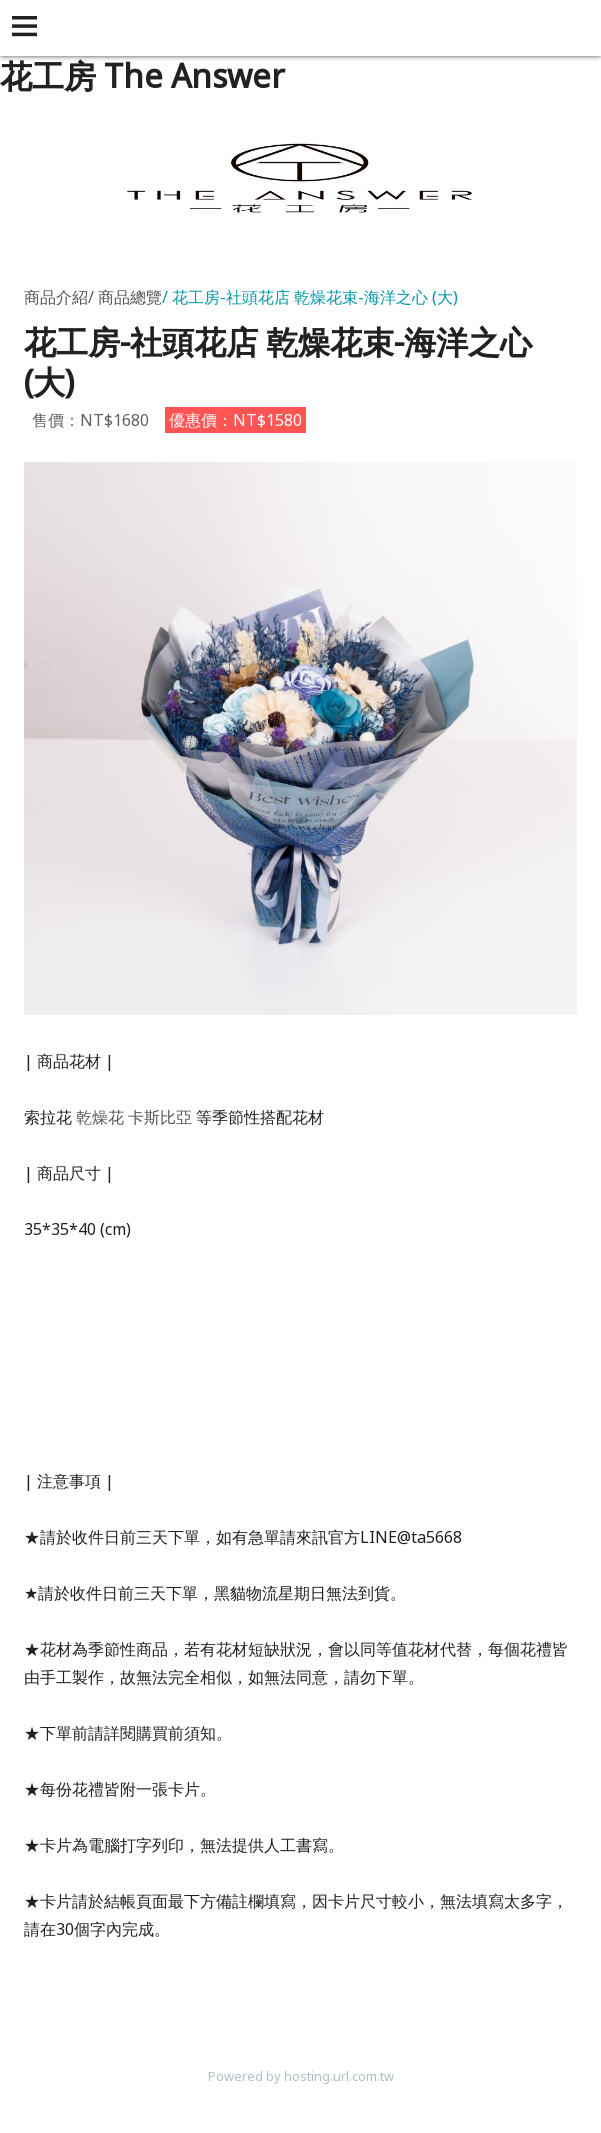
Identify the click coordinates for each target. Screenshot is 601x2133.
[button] (28, 28)
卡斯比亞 (160, 1117)
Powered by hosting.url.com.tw (301, 2076)
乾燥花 (100, 1117)
